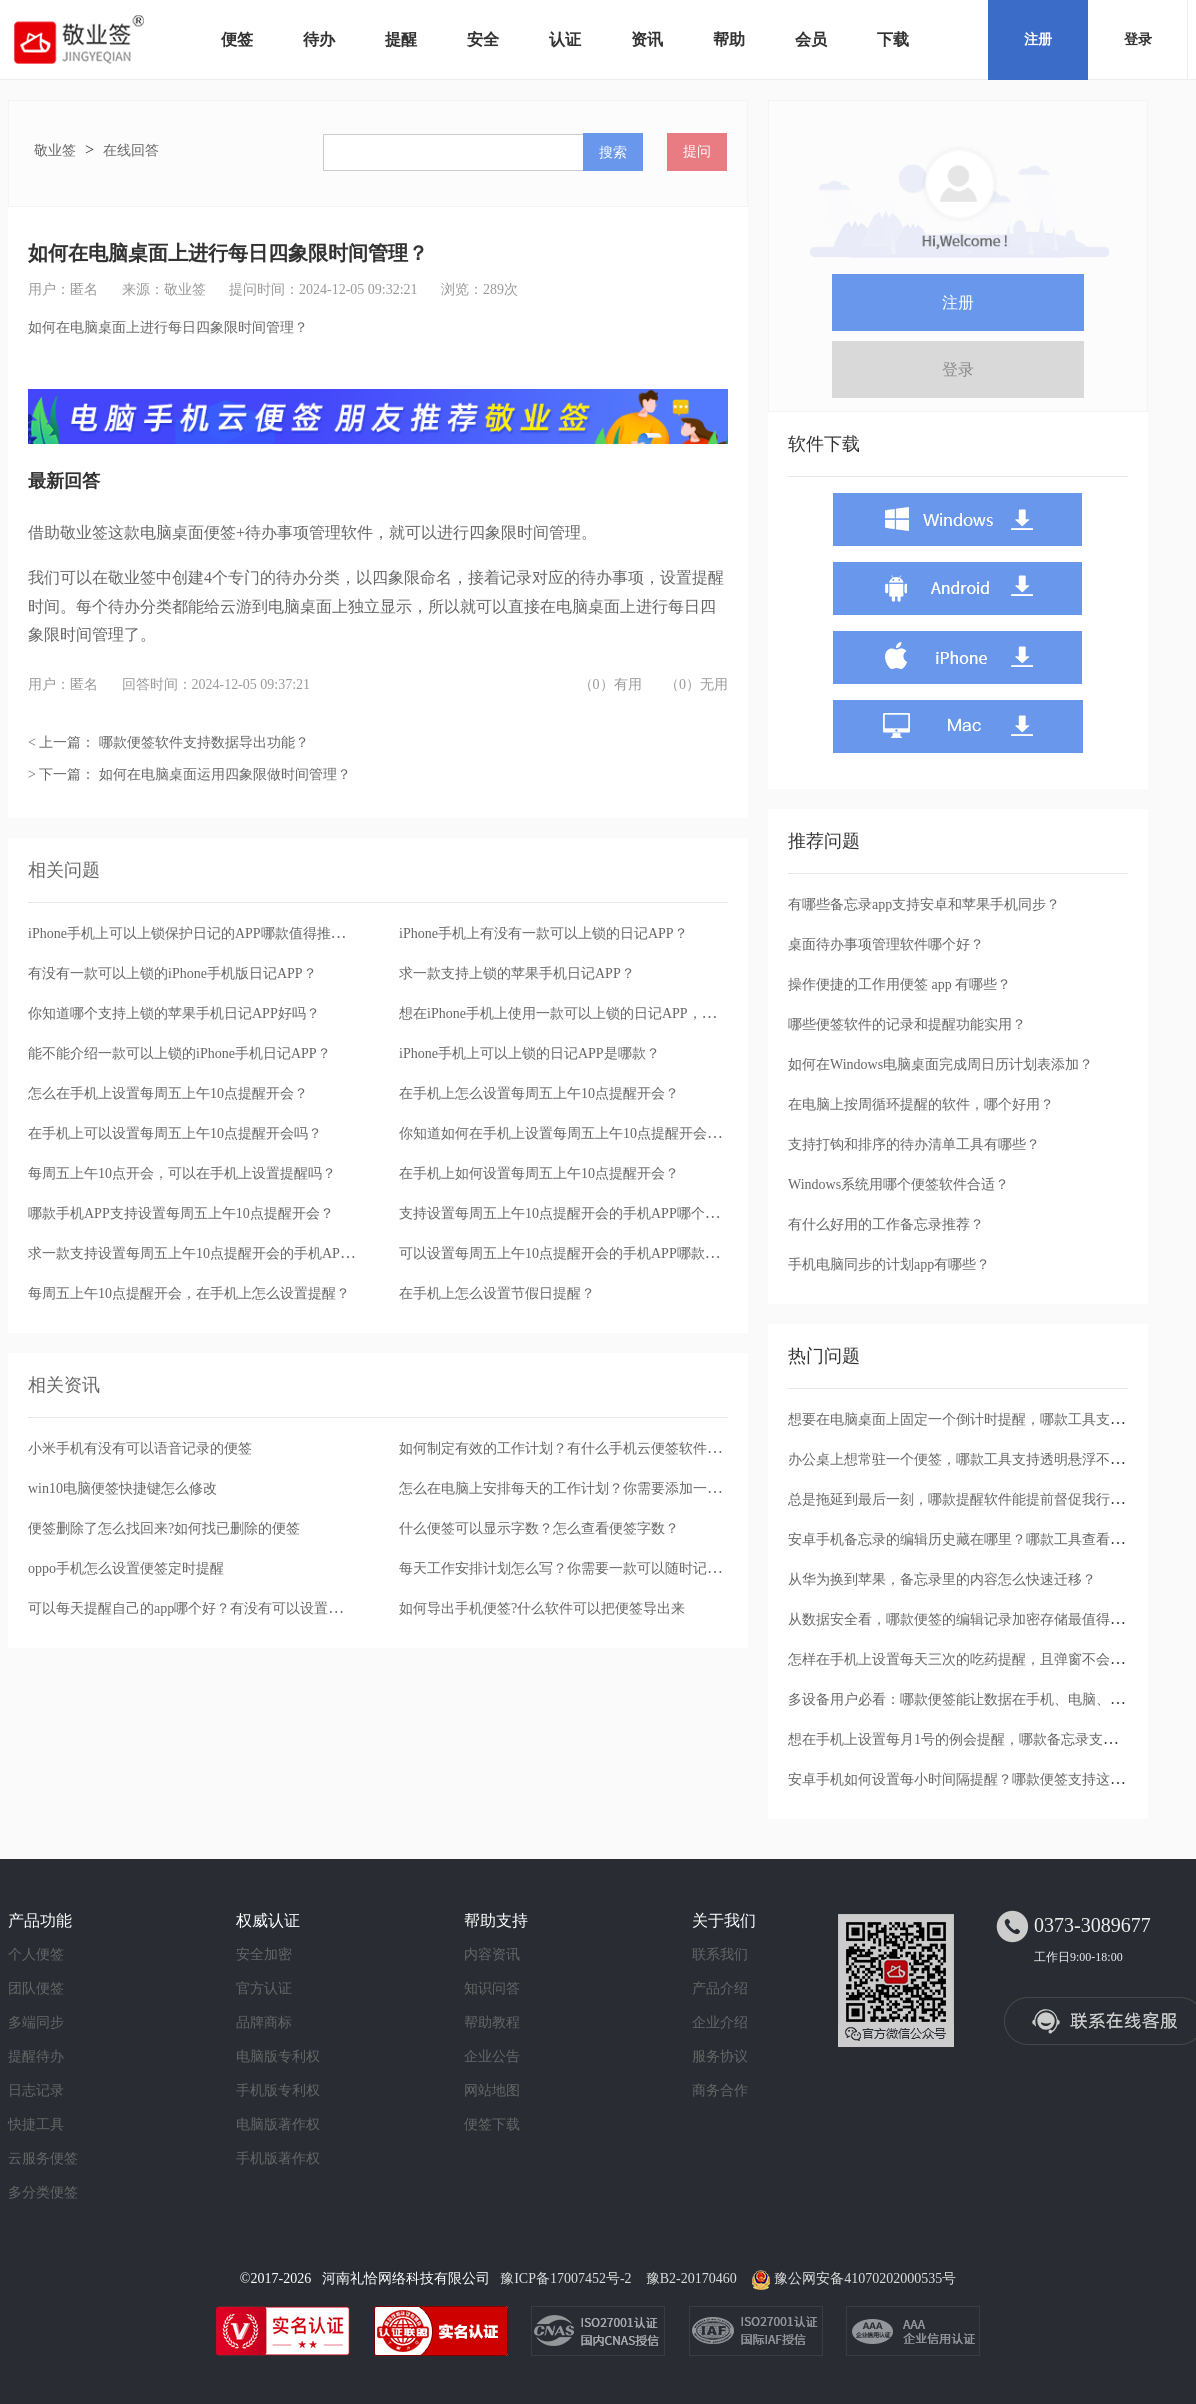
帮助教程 (492, 2022)
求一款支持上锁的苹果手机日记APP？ (517, 973)
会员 (811, 39)
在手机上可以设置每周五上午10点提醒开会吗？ (175, 1133)
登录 (1138, 39)
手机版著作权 (278, 2158)
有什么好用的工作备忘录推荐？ (886, 1224)
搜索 (613, 152)
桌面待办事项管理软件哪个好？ (886, 944)
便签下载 (492, 2124)
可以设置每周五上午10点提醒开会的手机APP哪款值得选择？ (587, 1253)
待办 (319, 39)
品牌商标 (264, 2022)
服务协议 (720, 2056)
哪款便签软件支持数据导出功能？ (204, 742)
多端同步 (36, 2022)
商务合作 (720, 2090)
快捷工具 (36, 2124)
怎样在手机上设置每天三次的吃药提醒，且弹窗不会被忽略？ (977, 1659)
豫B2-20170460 (691, 2278)
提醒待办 (36, 2056)
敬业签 (55, 150)
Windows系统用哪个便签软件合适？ (898, 1184)
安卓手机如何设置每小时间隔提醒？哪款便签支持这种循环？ (977, 1779)
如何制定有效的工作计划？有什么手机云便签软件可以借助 (581, 1448)
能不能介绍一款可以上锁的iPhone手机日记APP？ (179, 1053)
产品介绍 (720, 1988)
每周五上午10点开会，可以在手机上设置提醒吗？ (182, 1173)
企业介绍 (720, 2022)
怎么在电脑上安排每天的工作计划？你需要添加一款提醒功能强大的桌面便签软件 (651, 1488)
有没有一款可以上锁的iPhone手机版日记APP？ (172, 973)
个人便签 (36, 1954)
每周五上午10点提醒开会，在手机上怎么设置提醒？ (189, 1293)
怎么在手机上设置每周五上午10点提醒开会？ (168, 1093)
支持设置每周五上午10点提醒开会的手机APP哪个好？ (566, 1213)
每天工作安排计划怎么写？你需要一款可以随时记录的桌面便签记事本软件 (630, 1568)
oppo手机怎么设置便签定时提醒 (126, 1568)
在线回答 (131, 150)
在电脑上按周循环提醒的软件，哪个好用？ (921, 1104)
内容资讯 (492, 1954)
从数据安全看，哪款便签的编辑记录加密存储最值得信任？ (970, 1619)
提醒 (401, 39)
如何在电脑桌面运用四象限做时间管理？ (225, 774)
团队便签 (36, 1988)
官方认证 (264, 1988)
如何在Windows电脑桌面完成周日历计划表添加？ (940, 1064)
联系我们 (720, 1954)
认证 (565, 39)
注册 (1038, 39)
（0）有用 (610, 684)
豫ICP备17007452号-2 (565, 2278)
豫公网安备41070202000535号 (865, 2278)
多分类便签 (43, 2192)
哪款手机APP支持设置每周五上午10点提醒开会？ (181, 1213)
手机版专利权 (278, 2090)
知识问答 (492, 1988)
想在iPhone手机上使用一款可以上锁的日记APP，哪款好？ (578, 1013)
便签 (237, 39)
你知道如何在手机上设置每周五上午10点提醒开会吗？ (567, 1133)
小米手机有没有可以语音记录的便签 (140, 1448)
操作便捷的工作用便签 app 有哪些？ (899, 984)
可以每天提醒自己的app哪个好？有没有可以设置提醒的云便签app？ (237, 1608)
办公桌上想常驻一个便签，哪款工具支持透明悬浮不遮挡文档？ (984, 1459)
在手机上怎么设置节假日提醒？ (497, 1293)
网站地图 (492, 2090)
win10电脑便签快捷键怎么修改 (122, 1488)
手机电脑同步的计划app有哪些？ (889, 1264)
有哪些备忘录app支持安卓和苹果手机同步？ (924, 904)
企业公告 (492, 2056)
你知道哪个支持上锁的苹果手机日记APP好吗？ (174, 1013)
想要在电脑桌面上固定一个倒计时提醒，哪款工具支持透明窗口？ (991, 1419)
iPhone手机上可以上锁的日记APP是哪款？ (529, 1053)
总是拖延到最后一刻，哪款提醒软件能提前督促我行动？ (963, 1499)
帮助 (729, 39)
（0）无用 (696, 684)
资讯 (647, 39)
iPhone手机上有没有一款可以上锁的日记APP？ (543, 933)
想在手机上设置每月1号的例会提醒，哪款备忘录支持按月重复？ (987, 1739)
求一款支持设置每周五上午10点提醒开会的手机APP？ (195, 1253)
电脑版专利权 (278, 2056)
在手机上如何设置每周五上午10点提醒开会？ (539, 1173)
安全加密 (264, 1954)
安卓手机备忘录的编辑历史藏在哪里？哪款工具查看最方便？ (977, 1539)
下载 (893, 39)
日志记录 (36, 2090)
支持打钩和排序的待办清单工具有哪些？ (914, 1144)
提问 (697, 151)
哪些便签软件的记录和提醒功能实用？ (907, 1024)
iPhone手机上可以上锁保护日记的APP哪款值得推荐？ (193, 933)
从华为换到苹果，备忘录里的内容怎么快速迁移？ (942, 1579)
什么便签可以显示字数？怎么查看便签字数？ (539, 1528)
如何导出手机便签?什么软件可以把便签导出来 (542, 1608)
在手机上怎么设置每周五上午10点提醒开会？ (539, 1093)
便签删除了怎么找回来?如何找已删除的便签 (164, 1528)
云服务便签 (43, 2158)
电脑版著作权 (278, 2124)
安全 (483, 39)
